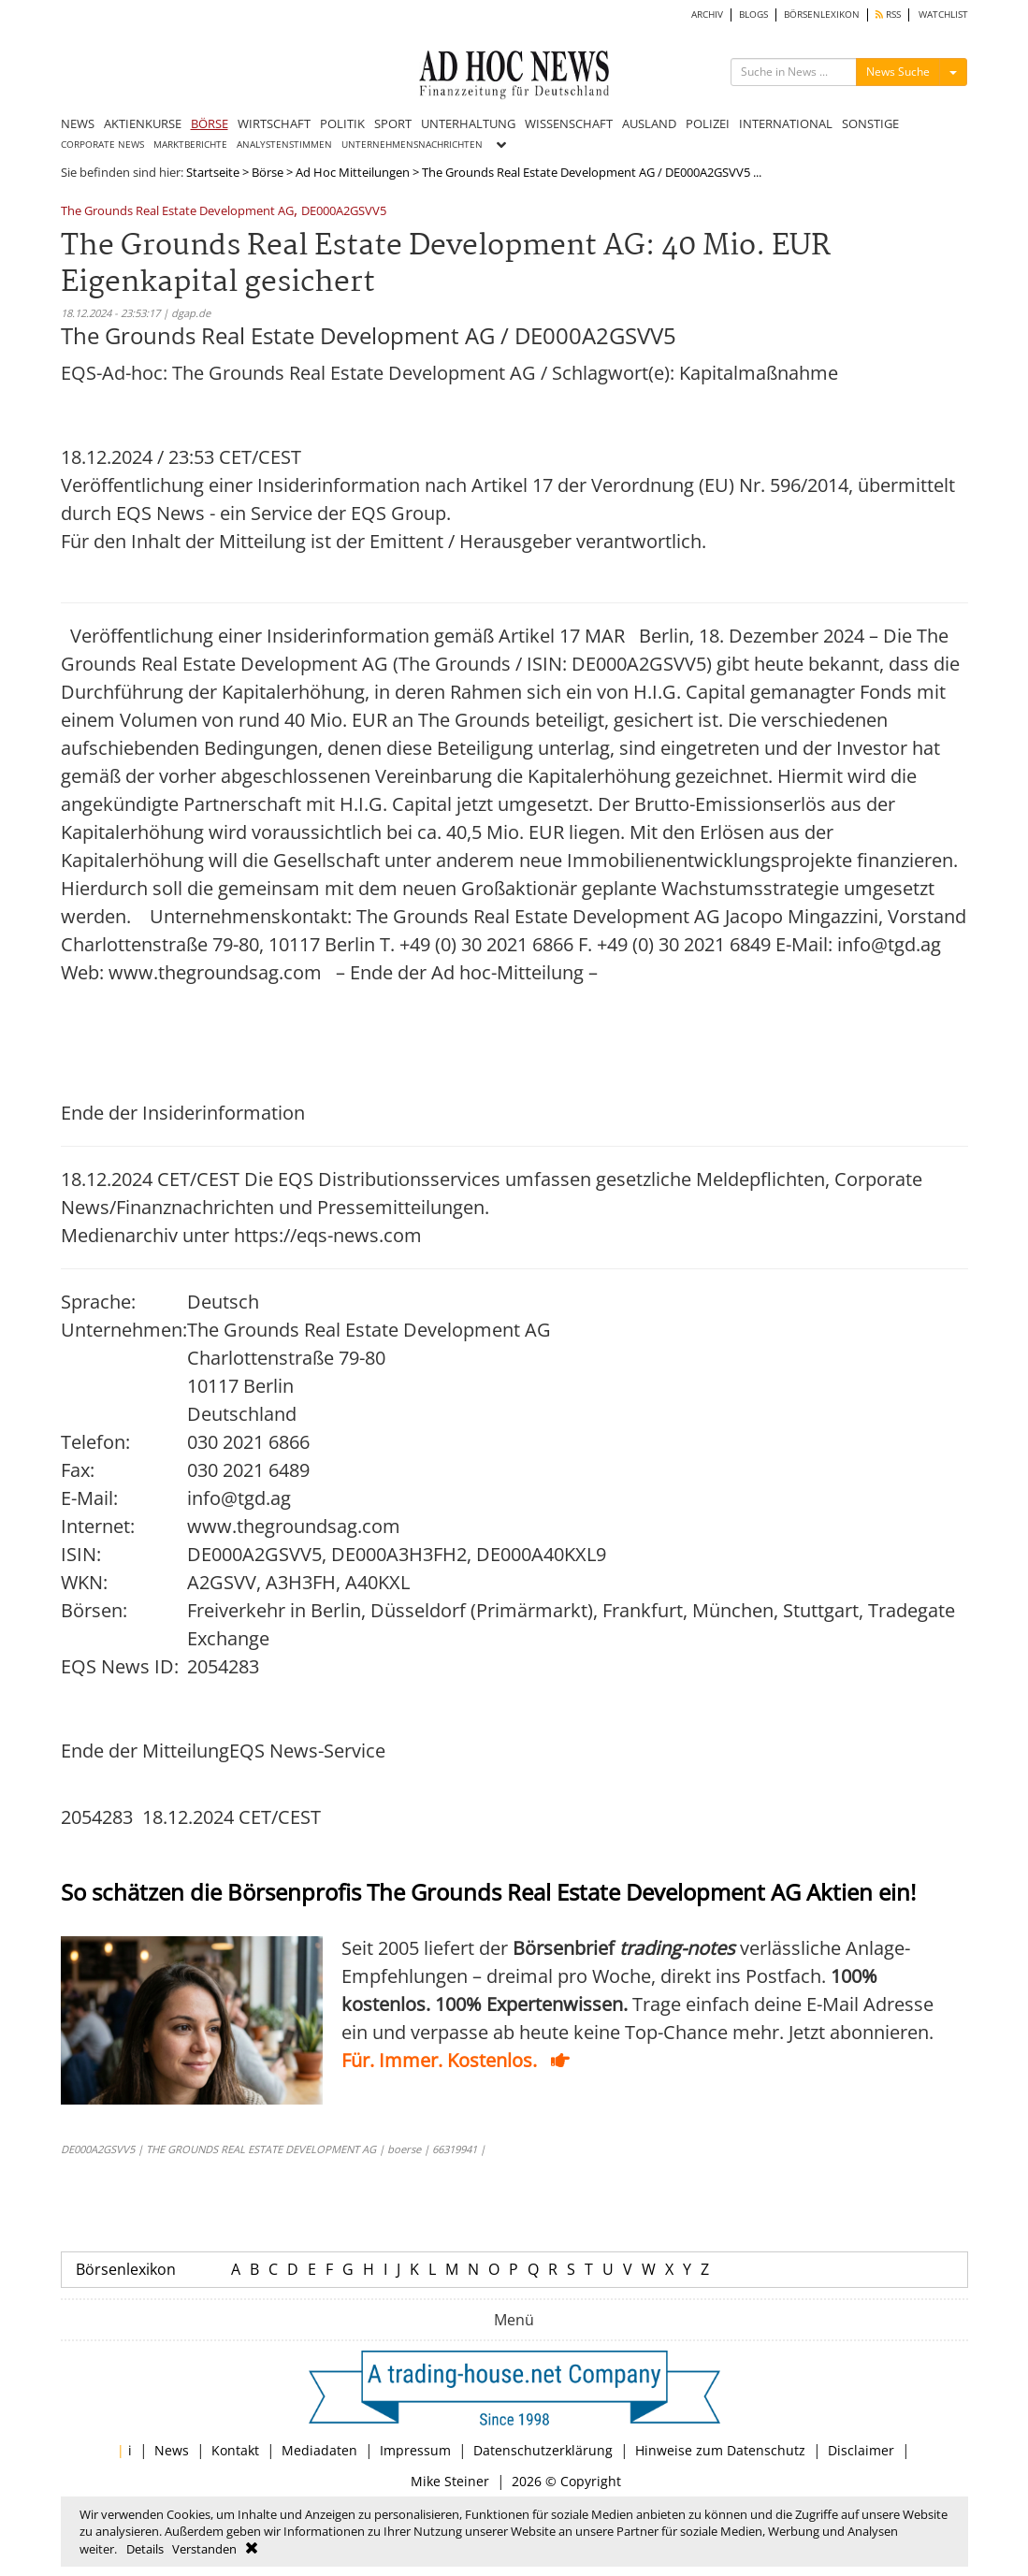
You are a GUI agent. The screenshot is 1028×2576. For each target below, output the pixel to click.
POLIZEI (708, 123)
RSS (888, 14)
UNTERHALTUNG (468, 123)
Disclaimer (861, 2450)
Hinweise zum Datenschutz (720, 2450)
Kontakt (235, 2450)
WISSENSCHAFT (569, 123)
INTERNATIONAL (786, 123)
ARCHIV (707, 14)
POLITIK (342, 123)
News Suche (898, 72)
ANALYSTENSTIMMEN (284, 144)
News (171, 2450)
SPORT (393, 123)
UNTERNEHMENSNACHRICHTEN (412, 144)
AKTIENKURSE (142, 123)
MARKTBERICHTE (190, 144)
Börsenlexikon (126, 2269)
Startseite (212, 172)
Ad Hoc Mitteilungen (353, 172)
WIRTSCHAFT (274, 123)
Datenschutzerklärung (543, 2450)
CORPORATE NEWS (102, 144)
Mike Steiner (450, 2481)
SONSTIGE (870, 123)
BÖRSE (209, 123)
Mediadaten (319, 2450)
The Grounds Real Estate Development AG (177, 212)
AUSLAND (649, 123)
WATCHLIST (943, 14)
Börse (267, 172)
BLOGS (753, 14)
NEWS (77, 123)
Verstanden (204, 2548)
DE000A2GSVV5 (343, 212)
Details (145, 2548)
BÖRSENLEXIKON (822, 14)
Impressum (415, 2450)
